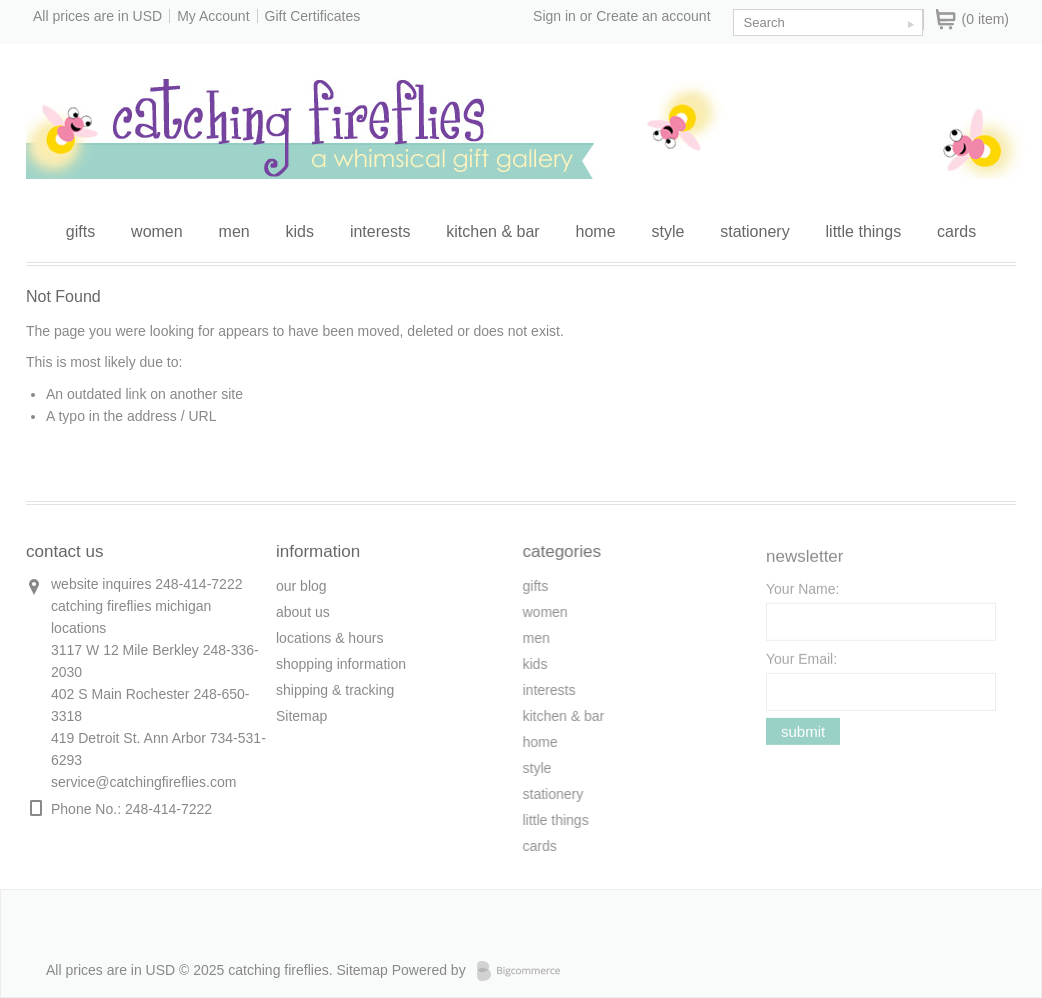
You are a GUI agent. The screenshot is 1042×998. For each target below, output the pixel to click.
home (596, 231)
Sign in (554, 16)
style (667, 231)
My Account (213, 16)
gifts (80, 231)
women (157, 231)
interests (380, 231)
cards (956, 231)
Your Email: (801, 663)
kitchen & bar (492, 231)
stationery (754, 231)
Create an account (653, 16)
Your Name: (802, 593)
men (234, 231)
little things (864, 231)
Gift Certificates (313, 16)
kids (300, 231)
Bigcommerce (524, 971)
